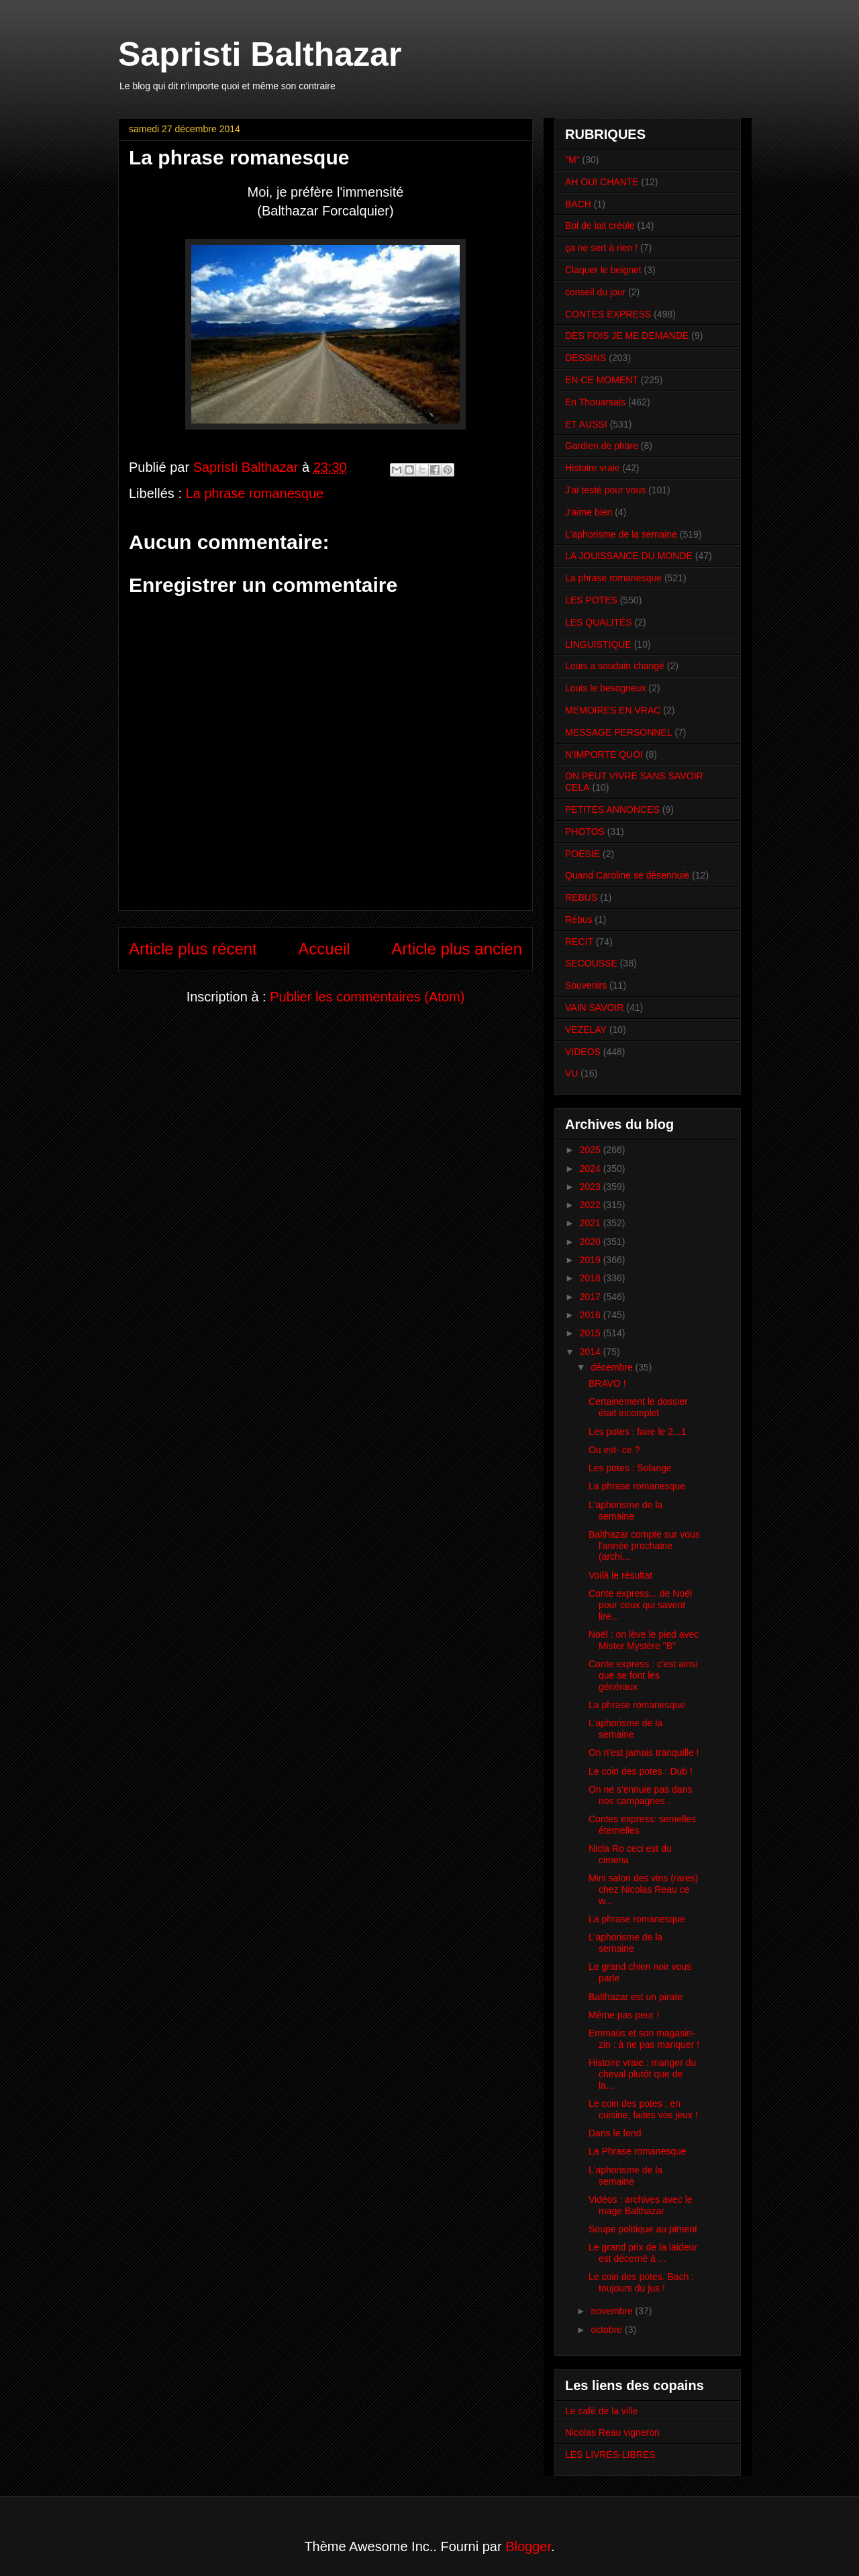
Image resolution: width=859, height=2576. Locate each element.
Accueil (324, 949)
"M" (572, 159)
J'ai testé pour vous (605, 490)
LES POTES (591, 600)
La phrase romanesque (255, 493)
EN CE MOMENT (601, 380)
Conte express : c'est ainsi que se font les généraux (643, 1675)
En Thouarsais (595, 402)
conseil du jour (595, 292)
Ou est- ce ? (614, 1449)
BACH (578, 204)
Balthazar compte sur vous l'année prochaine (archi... (644, 1546)
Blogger (528, 2546)
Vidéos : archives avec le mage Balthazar (641, 2205)
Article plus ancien (456, 949)
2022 (591, 1204)
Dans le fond (615, 2133)
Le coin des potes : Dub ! (641, 1771)
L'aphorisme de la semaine (621, 534)
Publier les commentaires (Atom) (367, 996)
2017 (591, 1296)
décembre (613, 1367)
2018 (591, 1278)
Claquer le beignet (603, 269)
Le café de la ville (601, 2411)
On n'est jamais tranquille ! (644, 1752)
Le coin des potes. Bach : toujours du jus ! (641, 2282)
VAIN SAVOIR (594, 1007)
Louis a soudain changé (614, 665)
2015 (591, 1333)
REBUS (581, 897)
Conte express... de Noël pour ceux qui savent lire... (640, 1605)
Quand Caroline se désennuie (627, 875)
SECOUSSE (591, 963)
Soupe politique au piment (643, 2229)
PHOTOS (585, 831)
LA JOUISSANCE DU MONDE (629, 555)
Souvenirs (586, 985)
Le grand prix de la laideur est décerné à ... (643, 2253)
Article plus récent (193, 949)
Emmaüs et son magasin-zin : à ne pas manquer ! (644, 2039)
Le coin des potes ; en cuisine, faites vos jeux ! (643, 2109)
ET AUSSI (586, 424)
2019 (591, 1259)
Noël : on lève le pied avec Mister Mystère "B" (644, 1640)
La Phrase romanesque (638, 2151)
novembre (613, 2311)
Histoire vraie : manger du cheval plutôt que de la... (642, 2074)
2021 (591, 1223)
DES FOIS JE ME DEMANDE (627, 335)
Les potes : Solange (630, 1468)
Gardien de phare (601, 445)
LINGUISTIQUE (598, 644)
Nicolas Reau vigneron (612, 2432)
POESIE (582, 853)
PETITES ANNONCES (612, 809)
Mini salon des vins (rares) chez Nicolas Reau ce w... (643, 1889)
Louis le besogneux (605, 688)
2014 (591, 1351)
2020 (591, 1241)
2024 (591, 1168)
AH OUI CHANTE (602, 182)
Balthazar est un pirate (636, 1996)
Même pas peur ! (624, 2015)
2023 (591, 1186)
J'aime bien (588, 512)
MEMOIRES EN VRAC (612, 710)
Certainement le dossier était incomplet (638, 1407)
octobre (608, 2329)
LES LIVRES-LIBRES (610, 2454)
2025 (591, 1149)
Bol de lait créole (600, 225)
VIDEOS (583, 1051)
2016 (591, 1314)
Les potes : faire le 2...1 (638, 1431)
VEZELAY (586, 1029)
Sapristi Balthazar (259, 54)
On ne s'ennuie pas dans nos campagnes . (640, 1795)
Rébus (578, 919)
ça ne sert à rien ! (601, 247)
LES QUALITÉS (598, 622)
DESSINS (585, 357)
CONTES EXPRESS (608, 314)
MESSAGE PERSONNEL (618, 732)
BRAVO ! (607, 1383)
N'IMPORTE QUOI (604, 754)
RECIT (579, 941)
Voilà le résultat (620, 1575)
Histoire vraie (592, 467)
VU (571, 1073)
